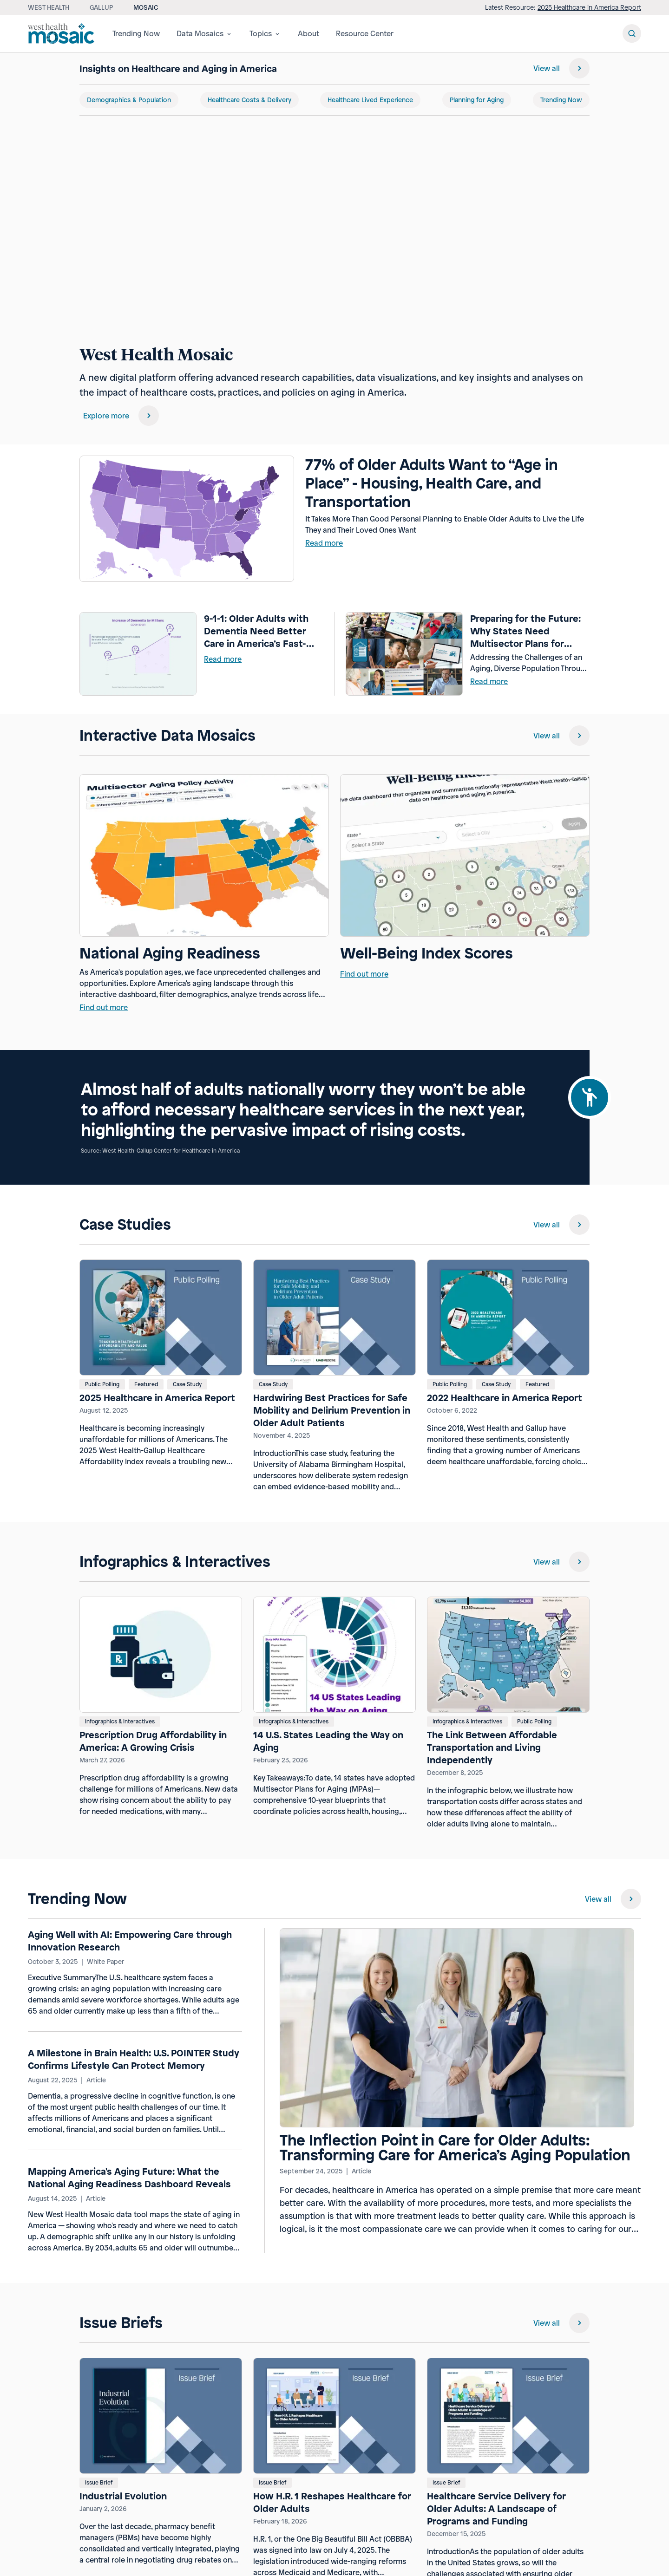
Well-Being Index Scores (426, 953)
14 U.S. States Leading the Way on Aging (328, 1741)
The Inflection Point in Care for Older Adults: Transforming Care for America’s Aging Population (455, 2148)
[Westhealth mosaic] (63, 33)
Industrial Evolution (123, 2496)
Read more (324, 543)
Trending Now (136, 33)
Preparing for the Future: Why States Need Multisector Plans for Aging (525, 631)
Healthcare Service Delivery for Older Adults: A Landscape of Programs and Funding (496, 2508)
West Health (48, 7)
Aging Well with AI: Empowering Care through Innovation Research (130, 1940)
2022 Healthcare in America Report (504, 1397)
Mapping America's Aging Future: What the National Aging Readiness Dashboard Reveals (129, 2177)
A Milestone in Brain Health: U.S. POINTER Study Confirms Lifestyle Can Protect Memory (133, 2059)
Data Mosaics (205, 33)
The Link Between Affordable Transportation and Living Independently (492, 1747)
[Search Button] (632, 33)
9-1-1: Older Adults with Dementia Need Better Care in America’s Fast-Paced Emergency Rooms (260, 631)
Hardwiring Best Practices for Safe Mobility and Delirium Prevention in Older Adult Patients (331, 1410)
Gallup (101, 7)
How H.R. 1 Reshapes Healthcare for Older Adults (332, 2502)
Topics (265, 33)
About (308, 33)
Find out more (103, 1007)
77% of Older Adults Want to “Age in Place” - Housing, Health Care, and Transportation (431, 483)
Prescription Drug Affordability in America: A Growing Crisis (153, 1741)
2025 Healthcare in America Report (589, 7)
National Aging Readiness (169, 953)
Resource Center (365, 33)
